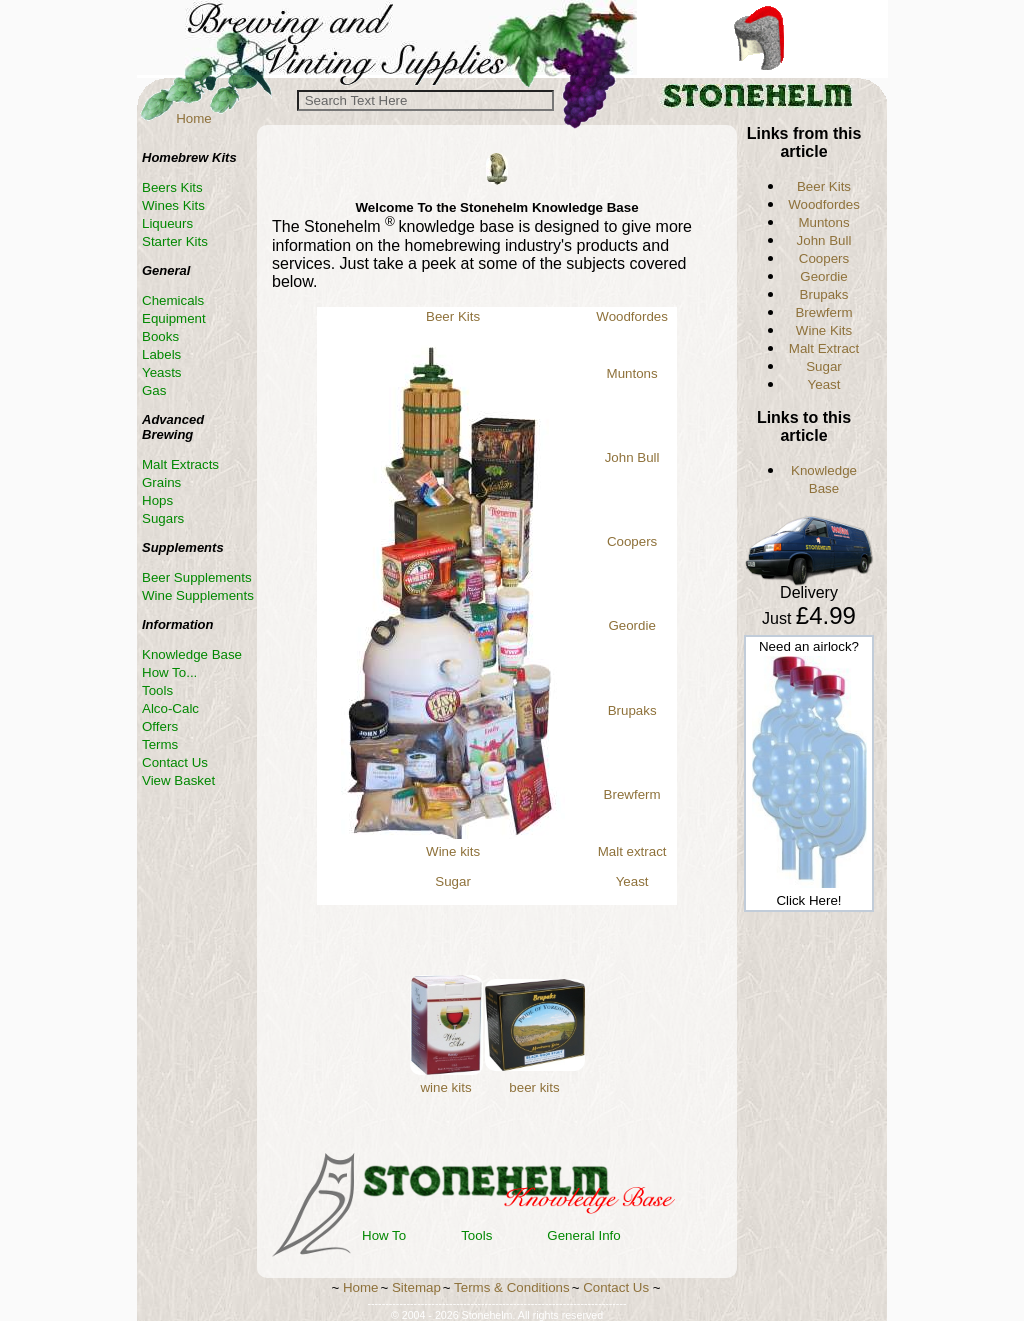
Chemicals (173, 300)
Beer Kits (453, 316)
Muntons (632, 373)
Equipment (174, 318)
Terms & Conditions (512, 1287)
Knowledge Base (192, 654)
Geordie (631, 625)
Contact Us (175, 762)
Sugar (453, 881)
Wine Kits (824, 330)
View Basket (178, 780)
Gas (154, 390)
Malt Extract (824, 348)
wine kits (445, 1087)
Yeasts (162, 372)
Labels (161, 354)
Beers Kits (172, 187)
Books (160, 336)
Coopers (632, 541)
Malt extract (632, 851)
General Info (583, 1235)
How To (384, 1235)
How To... (169, 672)
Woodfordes (632, 316)
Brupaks (632, 710)
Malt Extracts (180, 464)
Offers (160, 726)
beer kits (534, 1087)
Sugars (163, 518)
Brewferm (632, 794)
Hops (157, 500)
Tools (476, 1235)
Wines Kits (173, 205)
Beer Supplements (197, 577)
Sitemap (416, 1287)
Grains (161, 482)
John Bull (632, 457)
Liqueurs (167, 223)
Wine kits (453, 851)
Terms (160, 744)
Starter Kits (175, 241)
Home (194, 118)
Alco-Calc (170, 708)
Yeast (632, 881)
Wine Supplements (198, 595)
